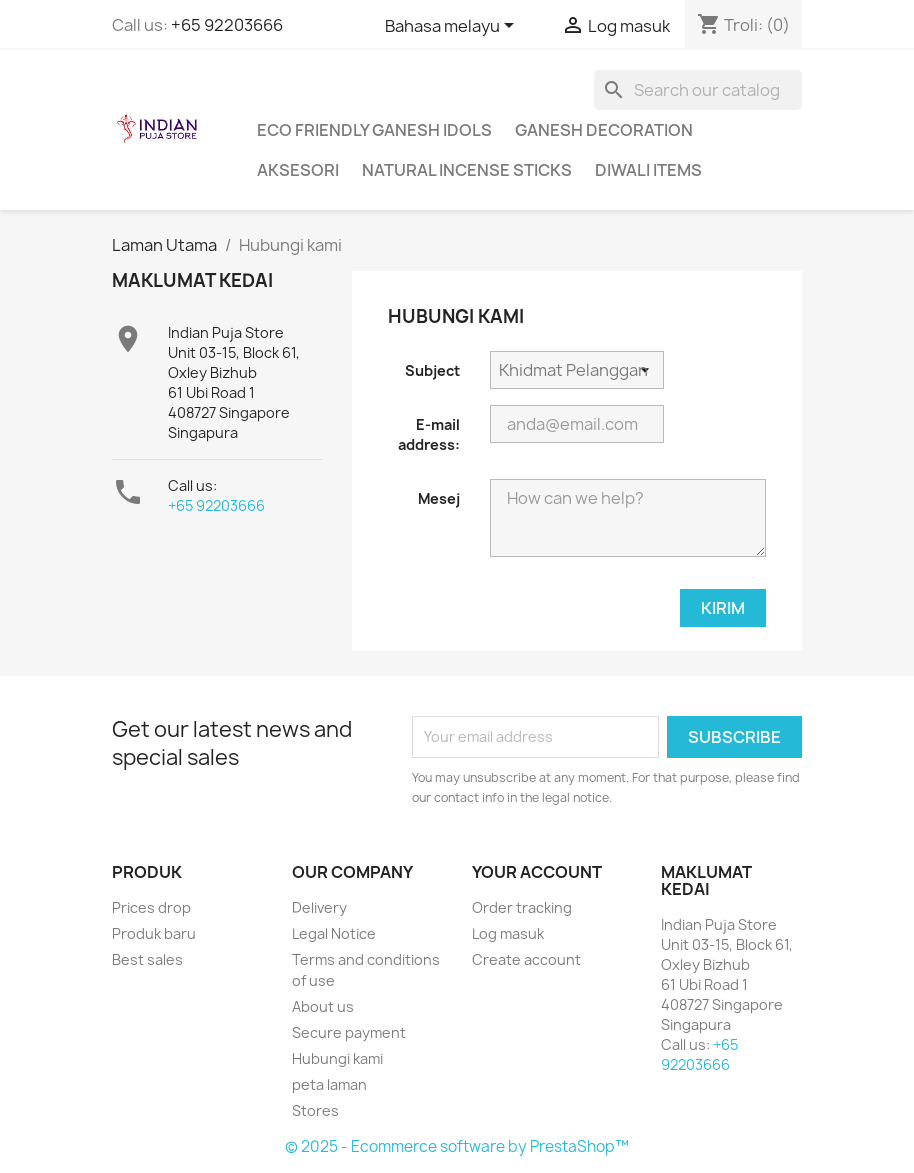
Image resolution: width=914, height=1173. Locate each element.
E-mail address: (429, 434)
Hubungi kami (337, 1058)
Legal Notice (334, 933)
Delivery (319, 907)
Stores (315, 1110)
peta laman (329, 1084)
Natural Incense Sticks (467, 170)
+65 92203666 (227, 25)
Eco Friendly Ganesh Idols (374, 130)
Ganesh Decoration (604, 130)
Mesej (439, 498)
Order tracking (522, 907)
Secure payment (349, 1032)
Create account (526, 959)
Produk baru (154, 933)
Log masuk (508, 933)
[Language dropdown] (453, 27)
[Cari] (698, 90)
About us (323, 1006)
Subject (432, 370)
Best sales (147, 959)
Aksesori (298, 170)
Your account (537, 872)
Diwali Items (648, 170)
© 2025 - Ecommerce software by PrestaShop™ (457, 1146)
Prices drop (151, 907)
